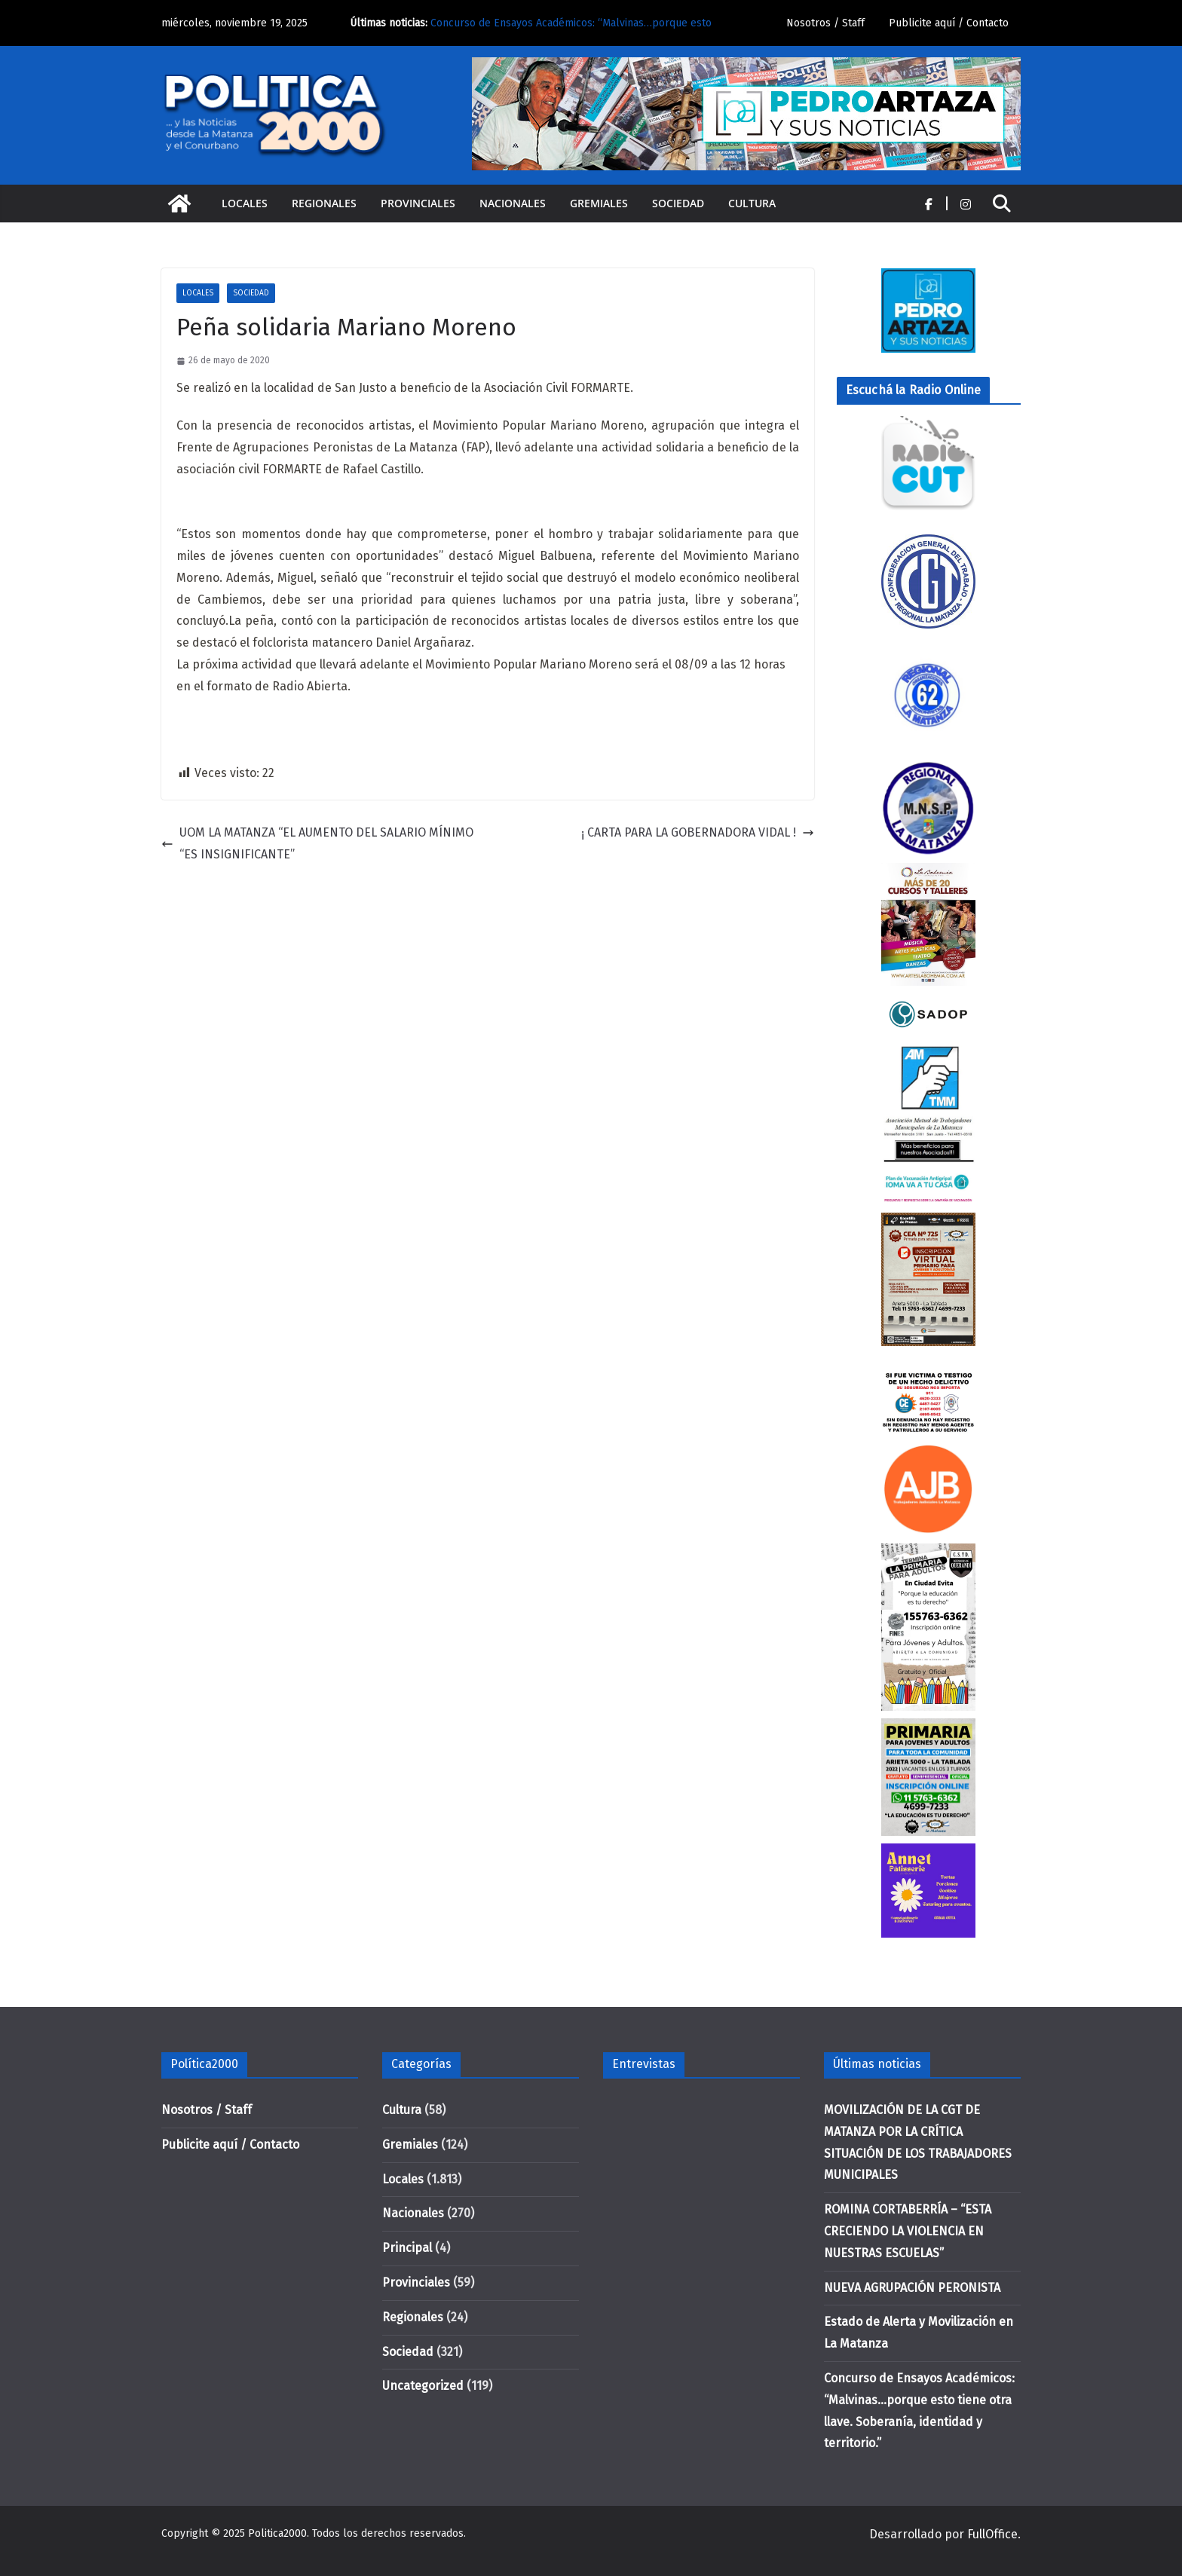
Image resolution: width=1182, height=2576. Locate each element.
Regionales (324, 203)
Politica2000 (277, 2533)
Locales (245, 203)
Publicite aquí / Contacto (949, 23)
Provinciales (418, 203)
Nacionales (512, 203)
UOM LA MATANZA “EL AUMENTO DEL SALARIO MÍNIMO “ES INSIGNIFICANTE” (317, 843)
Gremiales (599, 203)
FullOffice (992, 2534)
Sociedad (678, 203)
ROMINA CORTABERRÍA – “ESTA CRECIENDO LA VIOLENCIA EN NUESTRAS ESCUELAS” (907, 2231)
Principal (407, 2248)
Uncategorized (423, 2386)
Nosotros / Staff (825, 23)
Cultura (752, 203)
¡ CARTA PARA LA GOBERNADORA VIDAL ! (697, 832)
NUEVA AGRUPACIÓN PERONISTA (912, 2288)
